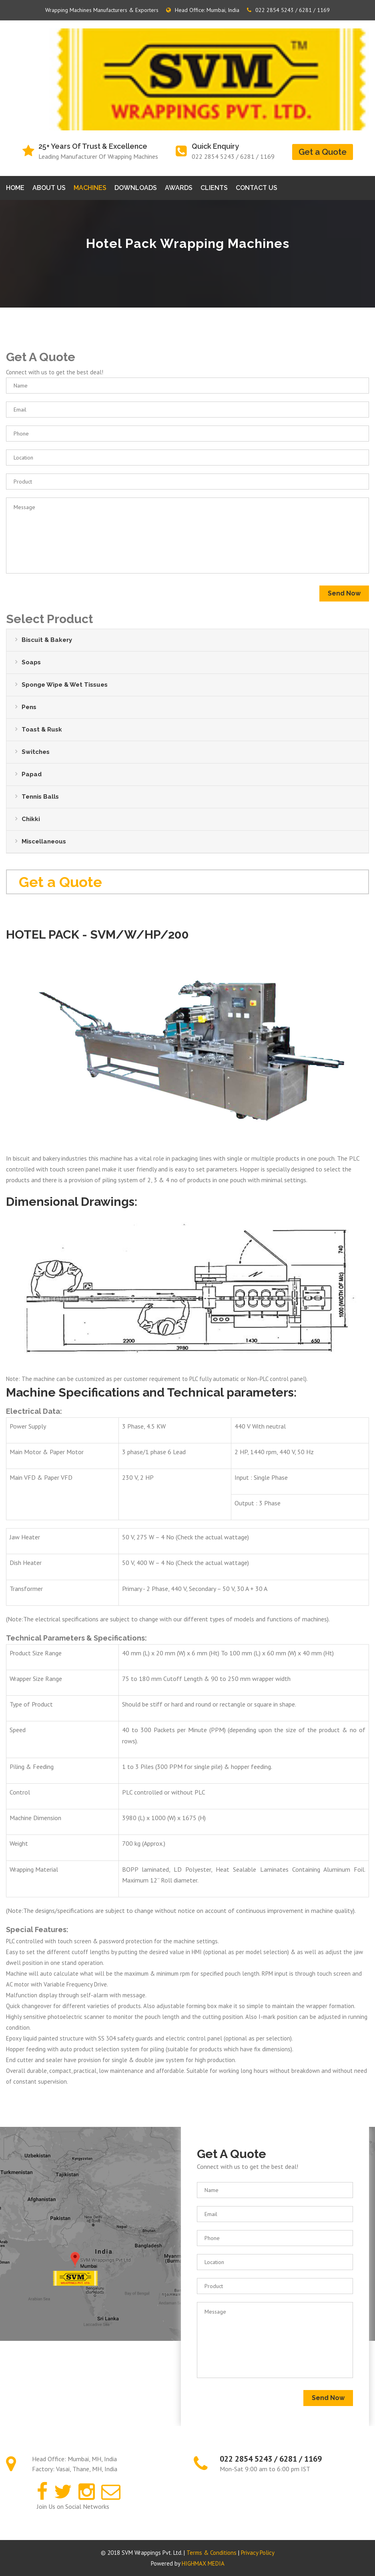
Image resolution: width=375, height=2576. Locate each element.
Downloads (135, 188)
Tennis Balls (40, 796)
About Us (49, 188)
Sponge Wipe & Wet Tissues (65, 684)
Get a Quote (323, 152)
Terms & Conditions (211, 2552)
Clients (214, 188)
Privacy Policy (258, 2552)
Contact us (256, 188)
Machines (90, 188)
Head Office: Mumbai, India (202, 10)
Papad (32, 774)
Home (15, 188)
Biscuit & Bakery (47, 640)
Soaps (31, 662)
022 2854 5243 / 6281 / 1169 (288, 10)
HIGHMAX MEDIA (203, 2563)
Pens (29, 707)
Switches (36, 751)
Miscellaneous (44, 841)
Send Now (344, 593)
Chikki (31, 819)
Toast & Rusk (42, 729)
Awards (179, 188)
